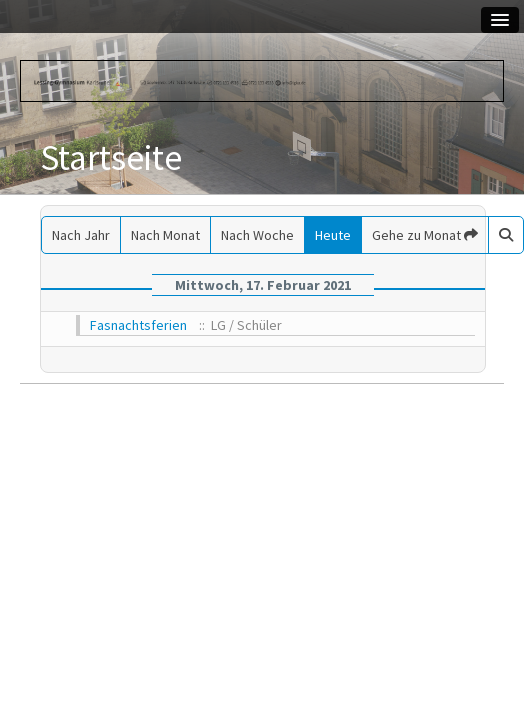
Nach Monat (165, 235)
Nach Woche (257, 235)
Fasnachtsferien (138, 325)
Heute (333, 235)
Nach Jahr (81, 235)
